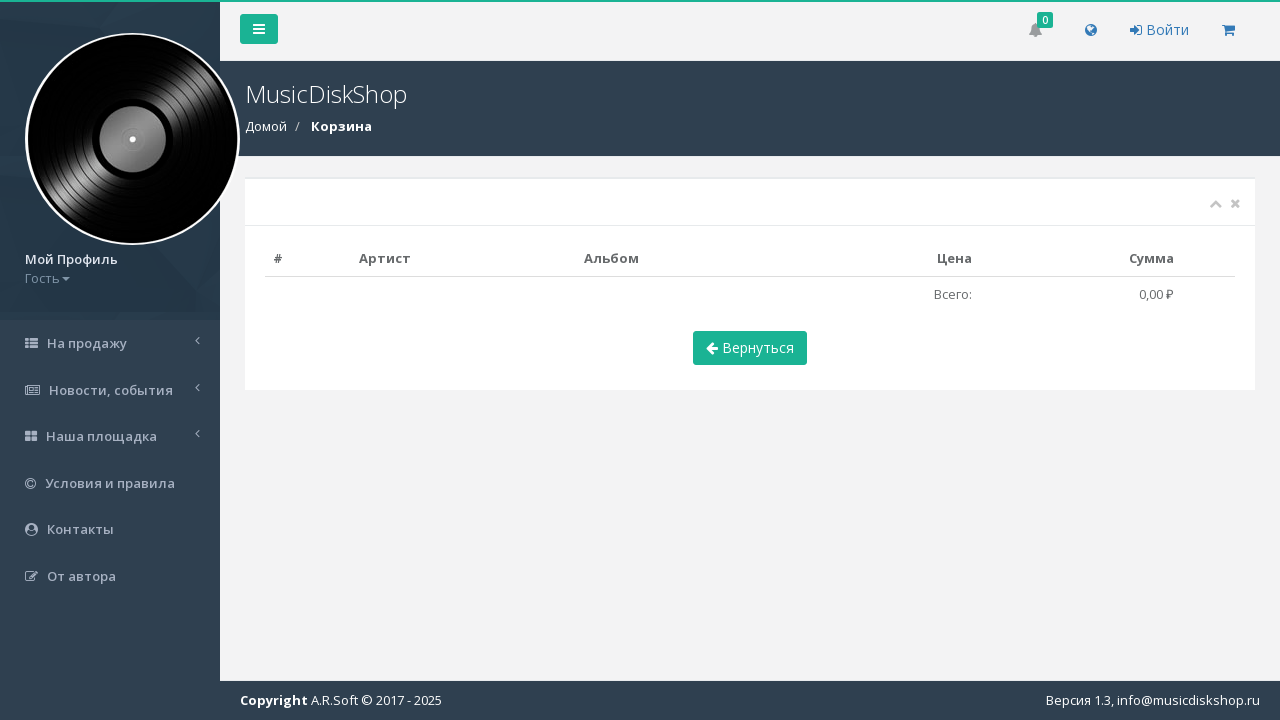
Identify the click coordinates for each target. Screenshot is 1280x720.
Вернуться (750, 347)
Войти (1159, 29)
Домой (266, 126)
